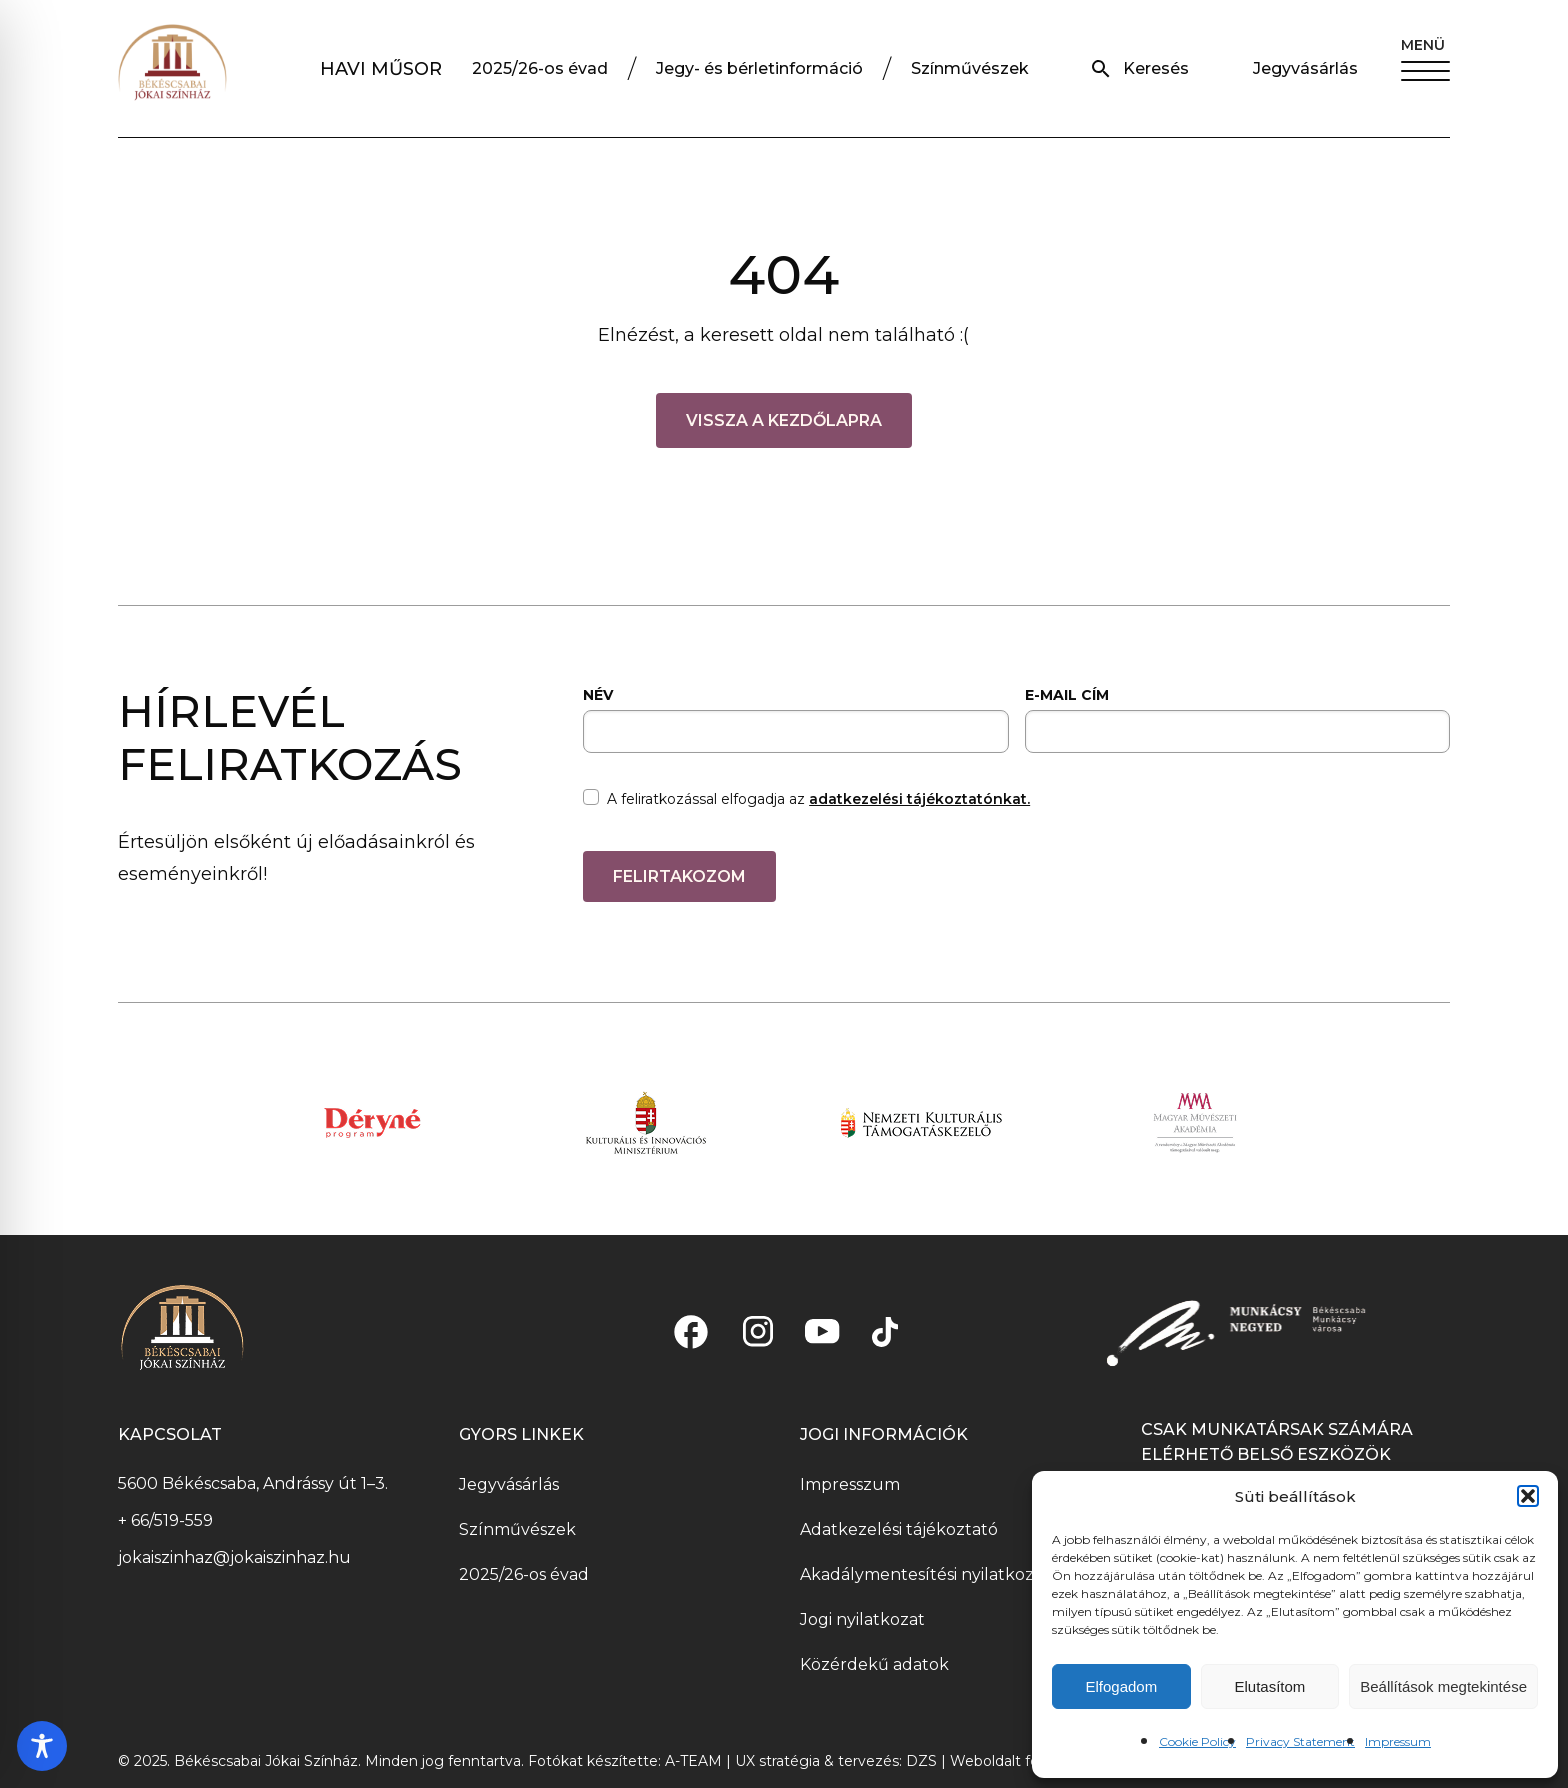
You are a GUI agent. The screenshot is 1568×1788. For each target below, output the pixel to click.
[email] (1238, 731)
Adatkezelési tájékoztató (899, 1529)
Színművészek (970, 68)
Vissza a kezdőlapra (784, 420)
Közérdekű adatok (874, 1664)
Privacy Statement (1300, 1741)
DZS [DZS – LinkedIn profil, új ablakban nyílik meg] (923, 1761)
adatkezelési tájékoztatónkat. (919, 799)
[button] (1528, 1496)
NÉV (598, 695)
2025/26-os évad (540, 68)
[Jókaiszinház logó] (172, 68)
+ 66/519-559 (165, 1520)
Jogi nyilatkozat (862, 1619)
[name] (796, 731)
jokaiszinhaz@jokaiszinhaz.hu (234, 1557)
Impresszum (850, 1484)
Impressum (1398, 1741)
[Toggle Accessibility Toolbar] (42, 1746)
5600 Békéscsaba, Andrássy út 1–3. (253, 1483)
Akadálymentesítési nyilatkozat (925, 1574)
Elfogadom (1121, 1686)
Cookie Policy (1197, 1741)
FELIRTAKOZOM (679, 876)
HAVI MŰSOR (381, 69)
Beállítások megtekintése (1443, 1686)
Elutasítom (1269, 1686)
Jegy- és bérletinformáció (759, 68)
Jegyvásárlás (1305, 68)
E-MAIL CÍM (1067, 695)
